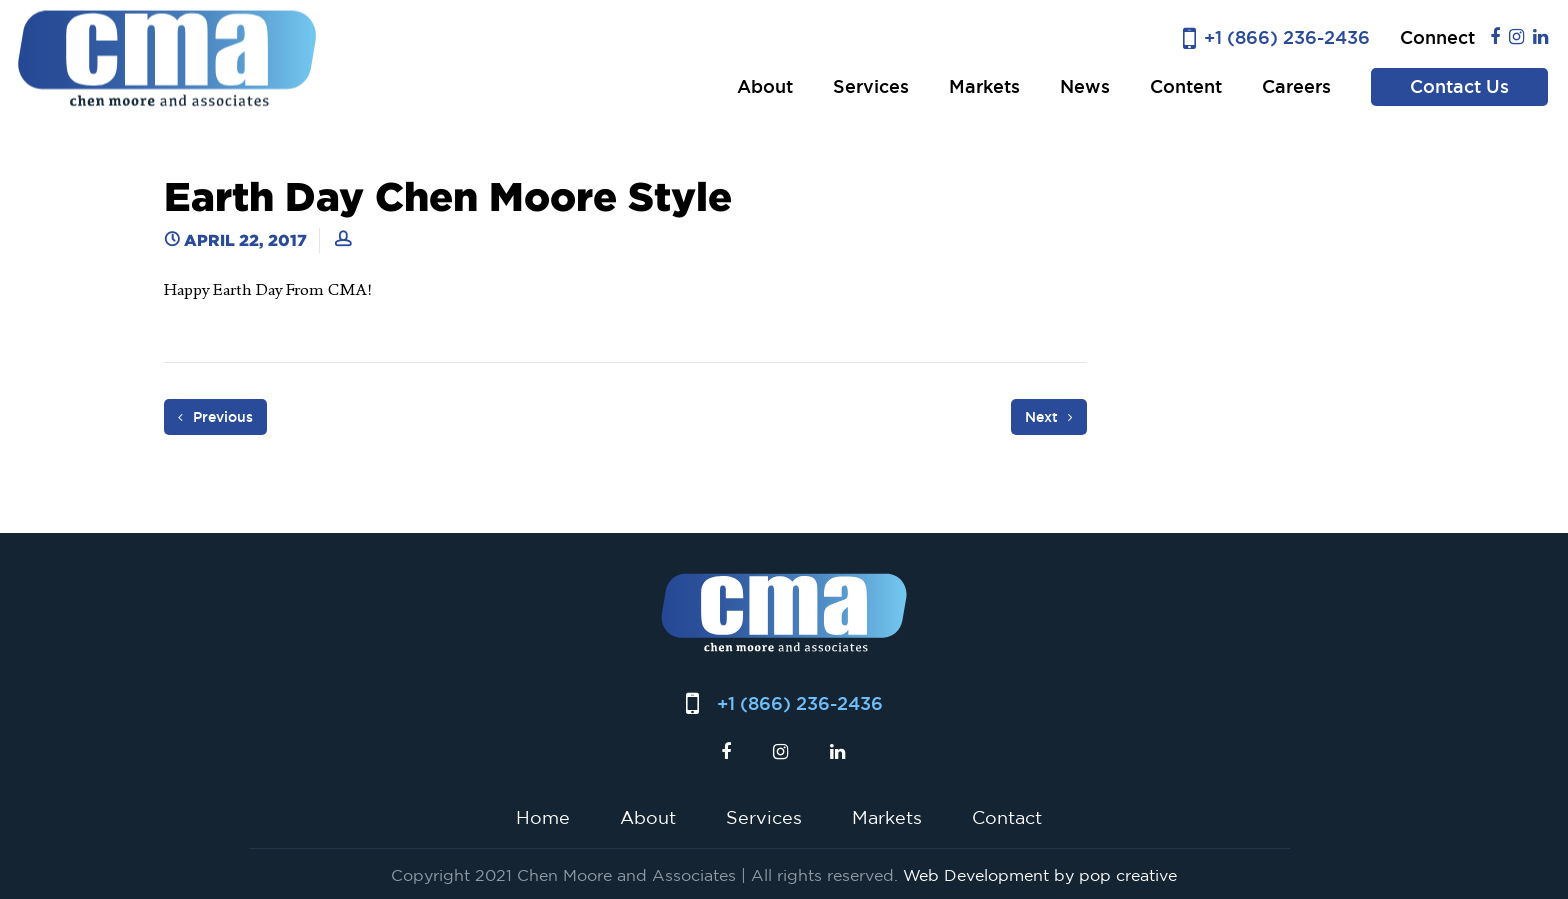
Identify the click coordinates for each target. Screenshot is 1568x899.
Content (1186, 86)
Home (543, 817)
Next (1049, 417)
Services (871, 86)
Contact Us (1459, 86)
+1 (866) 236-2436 (1287, 37)
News (1085, 86)
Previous (215, 417)
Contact (1007, 817)
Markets (984, 86)
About (765, 86)
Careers (1296, 86)
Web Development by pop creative (1040, 875)
